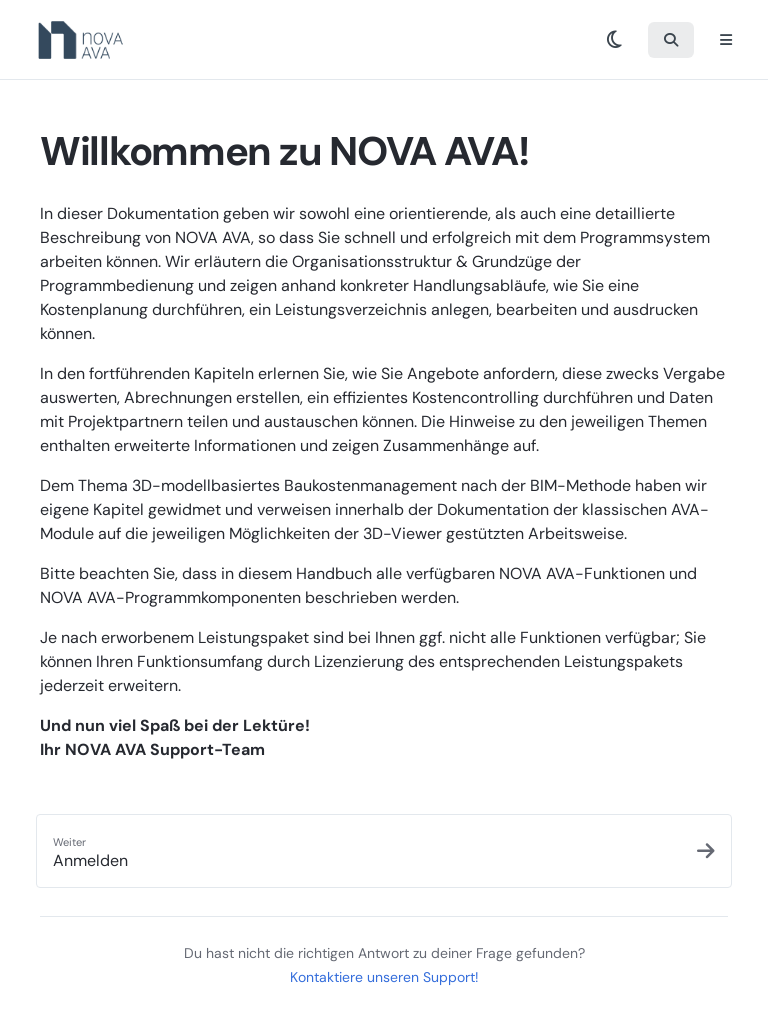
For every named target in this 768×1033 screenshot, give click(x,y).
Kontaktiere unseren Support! (384, 977)
